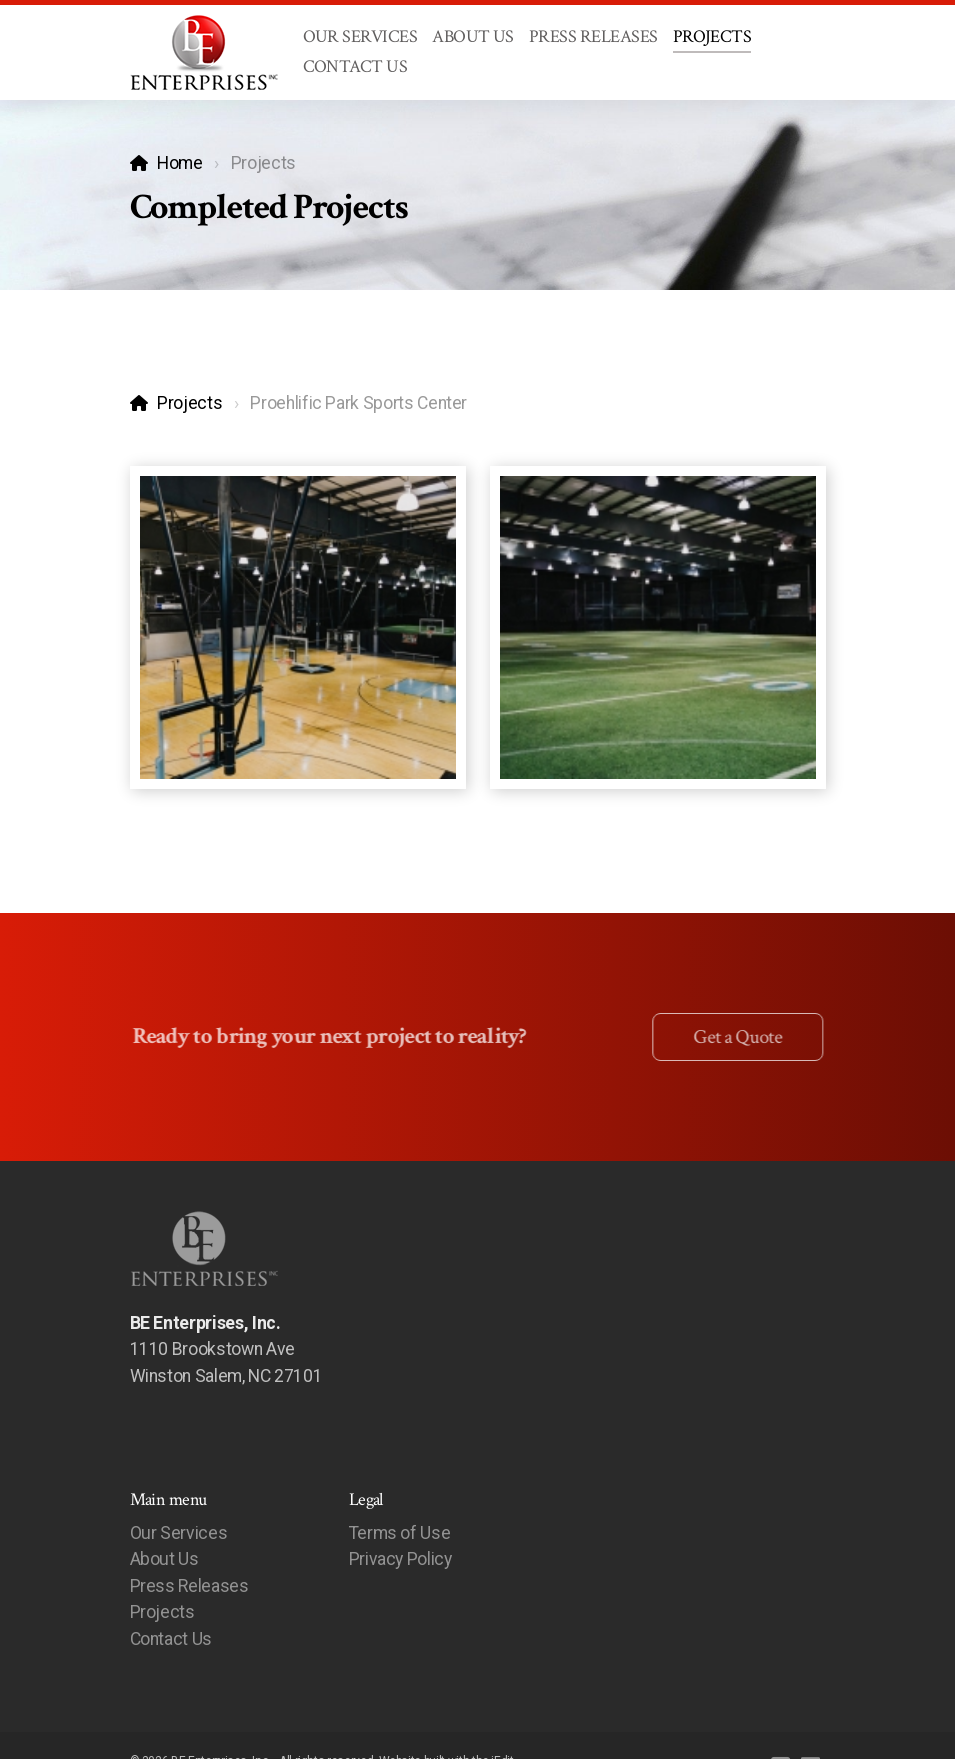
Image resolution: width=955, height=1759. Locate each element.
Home (180, 163)
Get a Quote (734, 1037)
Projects (189, 403)
